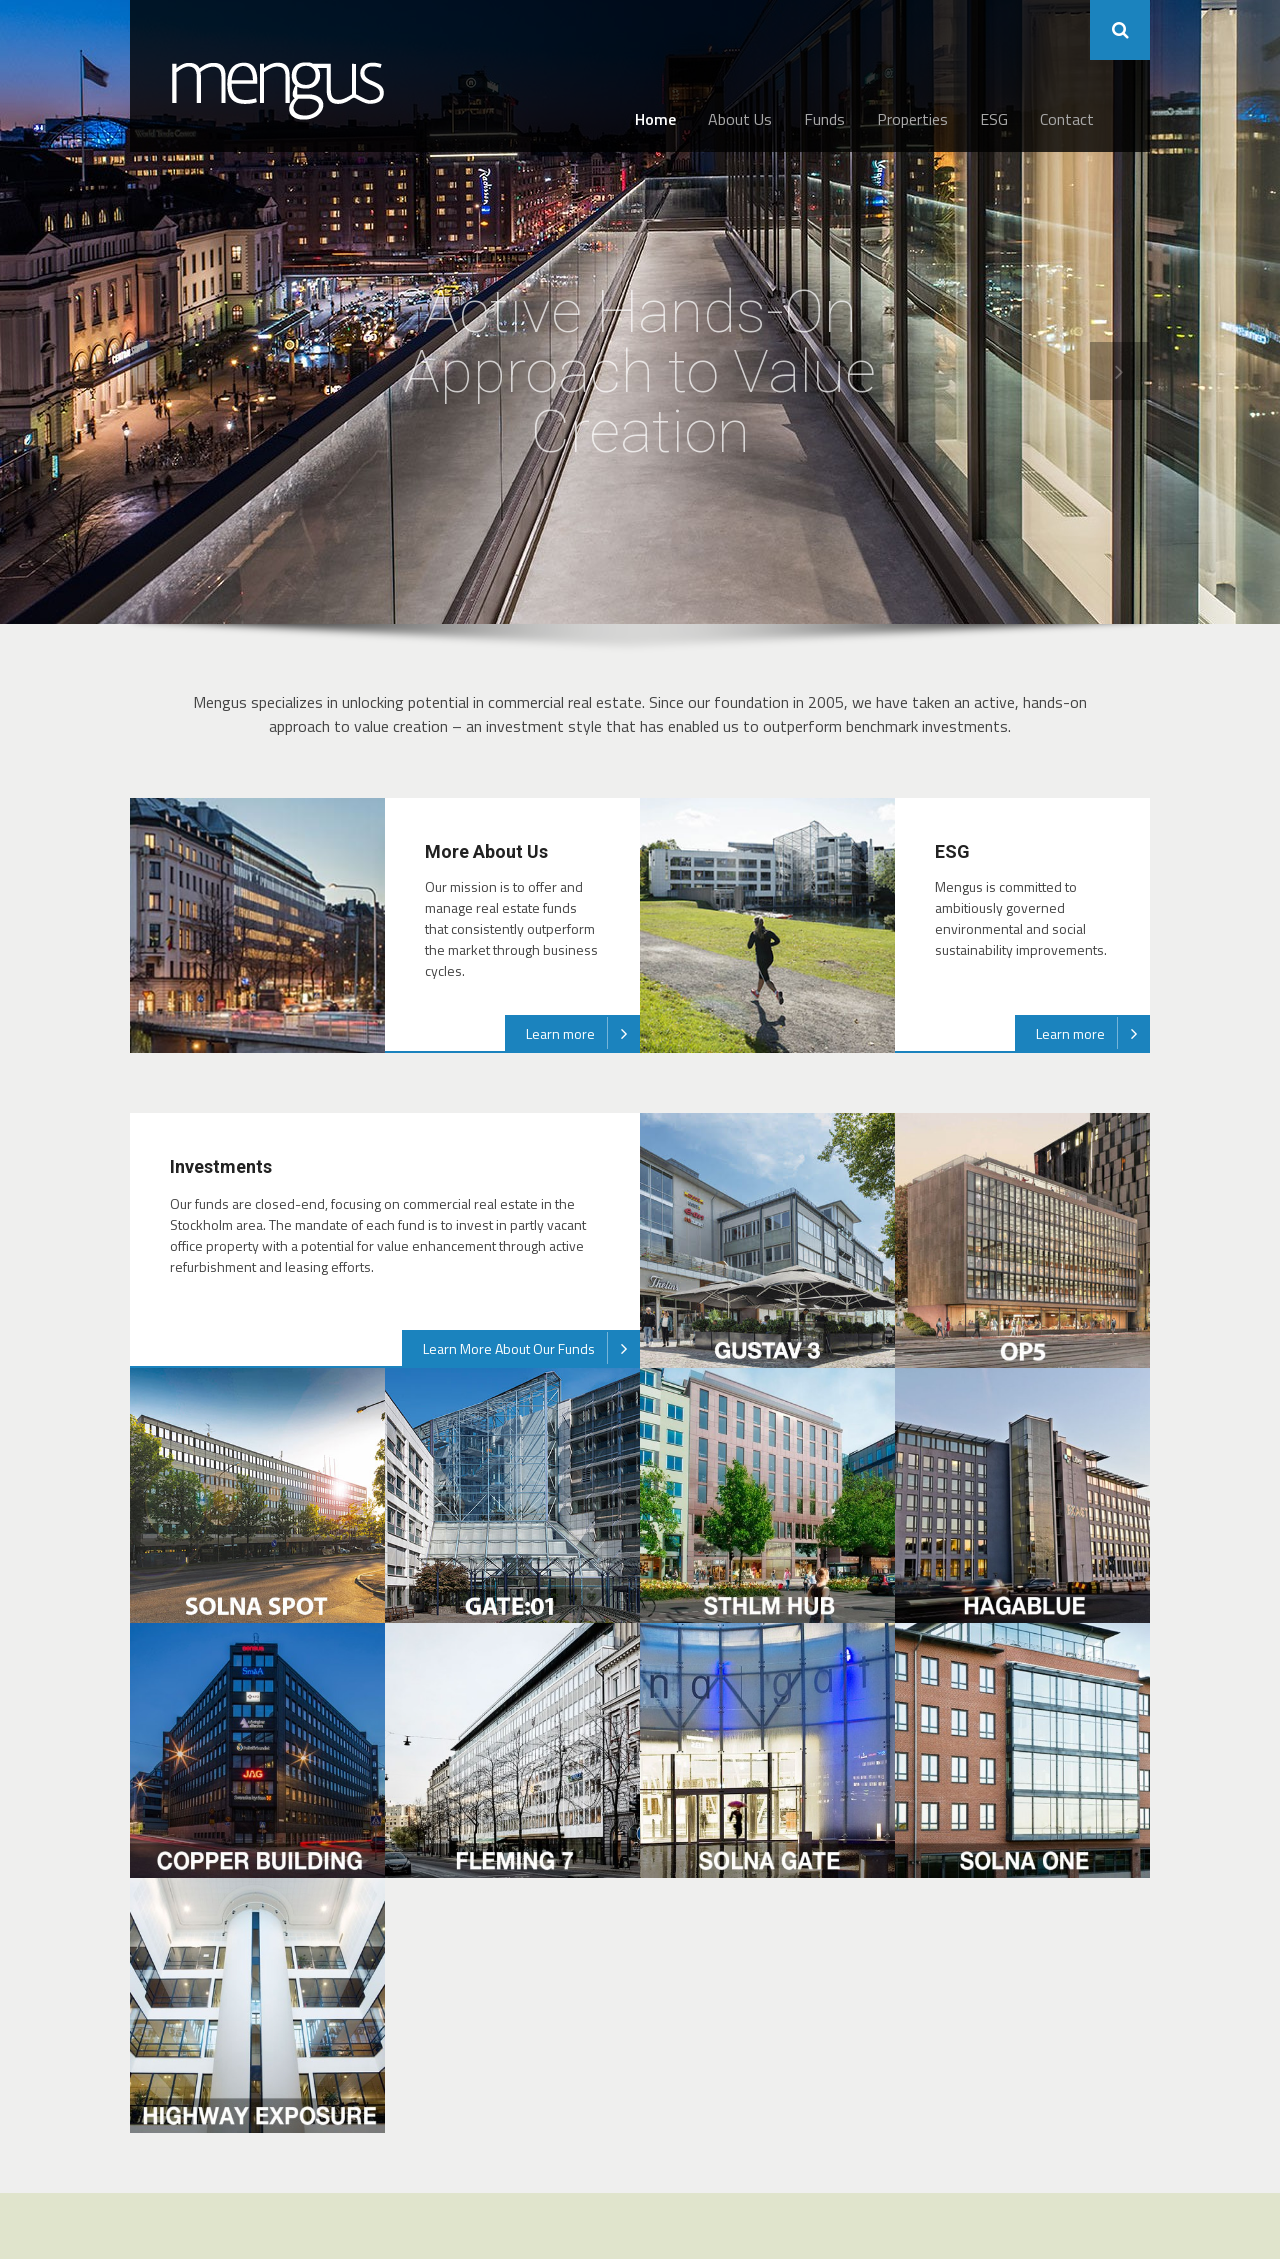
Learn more (583, 1033)
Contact (1067, 119)
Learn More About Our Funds (531, 1348)
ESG (994, 119)
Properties (912, 119)
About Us (740, 119)
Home (655, 119)
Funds (824, 119)
